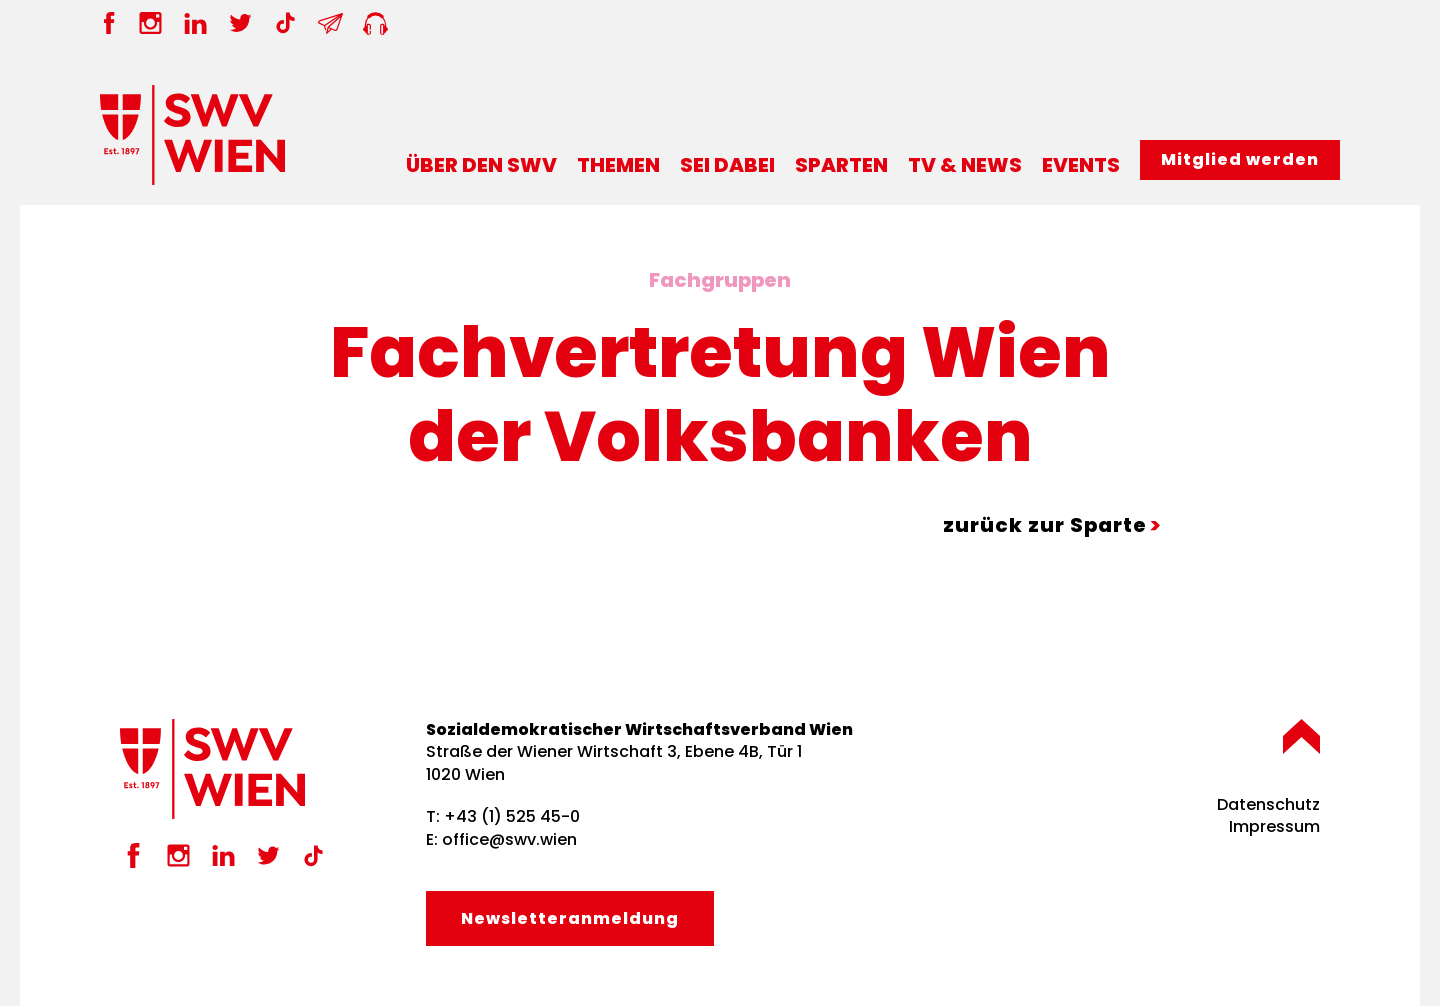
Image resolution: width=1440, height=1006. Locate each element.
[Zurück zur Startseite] (192, 135)
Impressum (1274, 826)
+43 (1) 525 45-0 (512, 816)
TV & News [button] (965, 165)
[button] (1301, 736)
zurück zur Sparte (1045, 525)
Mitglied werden (1240, 159)
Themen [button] (618, 165)
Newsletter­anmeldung (570, 918)
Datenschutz (1268, 804)
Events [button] (1081, 165)
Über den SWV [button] (481, 165)
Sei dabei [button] (727, 165)
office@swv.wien (509, 839)
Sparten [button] (841, 165)
